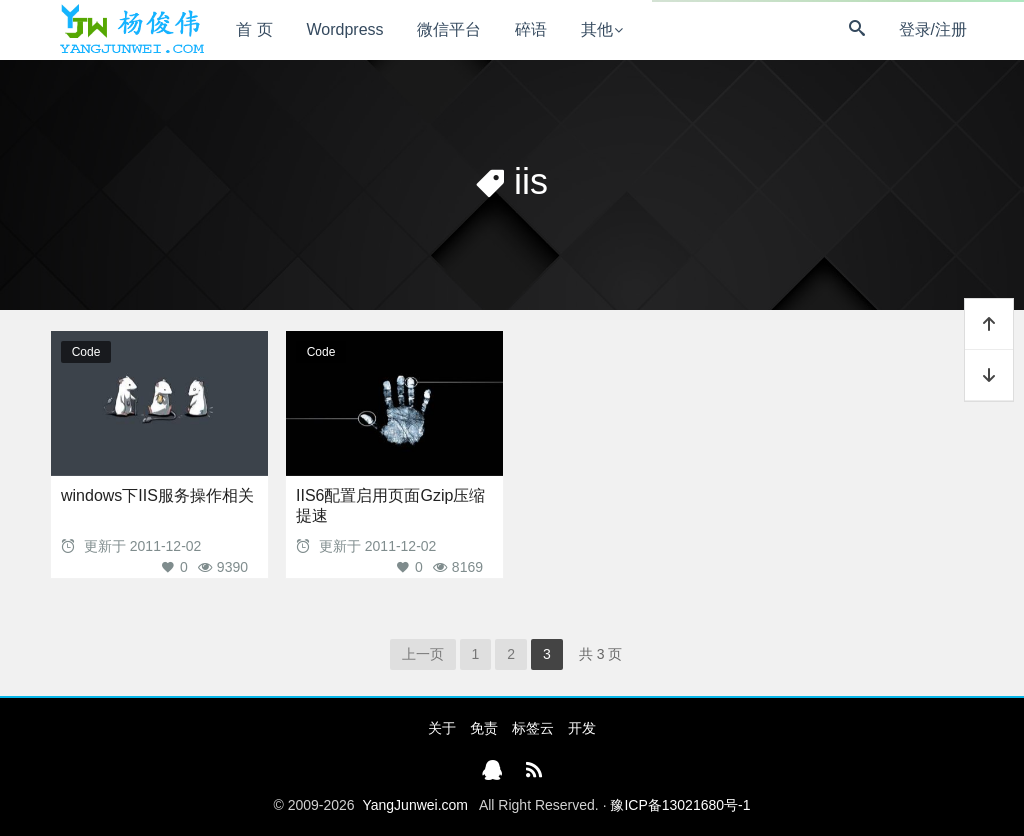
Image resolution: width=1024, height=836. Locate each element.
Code (86, 352)
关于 (442, 728)
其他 (597, 29)
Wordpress (345, 29)
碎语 (531, 29)
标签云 (533, 728)
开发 (582, 728)
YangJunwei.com (415, 805)
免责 (484, 728)
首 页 (254, 29)
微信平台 (449, 29)
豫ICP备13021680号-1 (680, 805)
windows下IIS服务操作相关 (157, 495)
